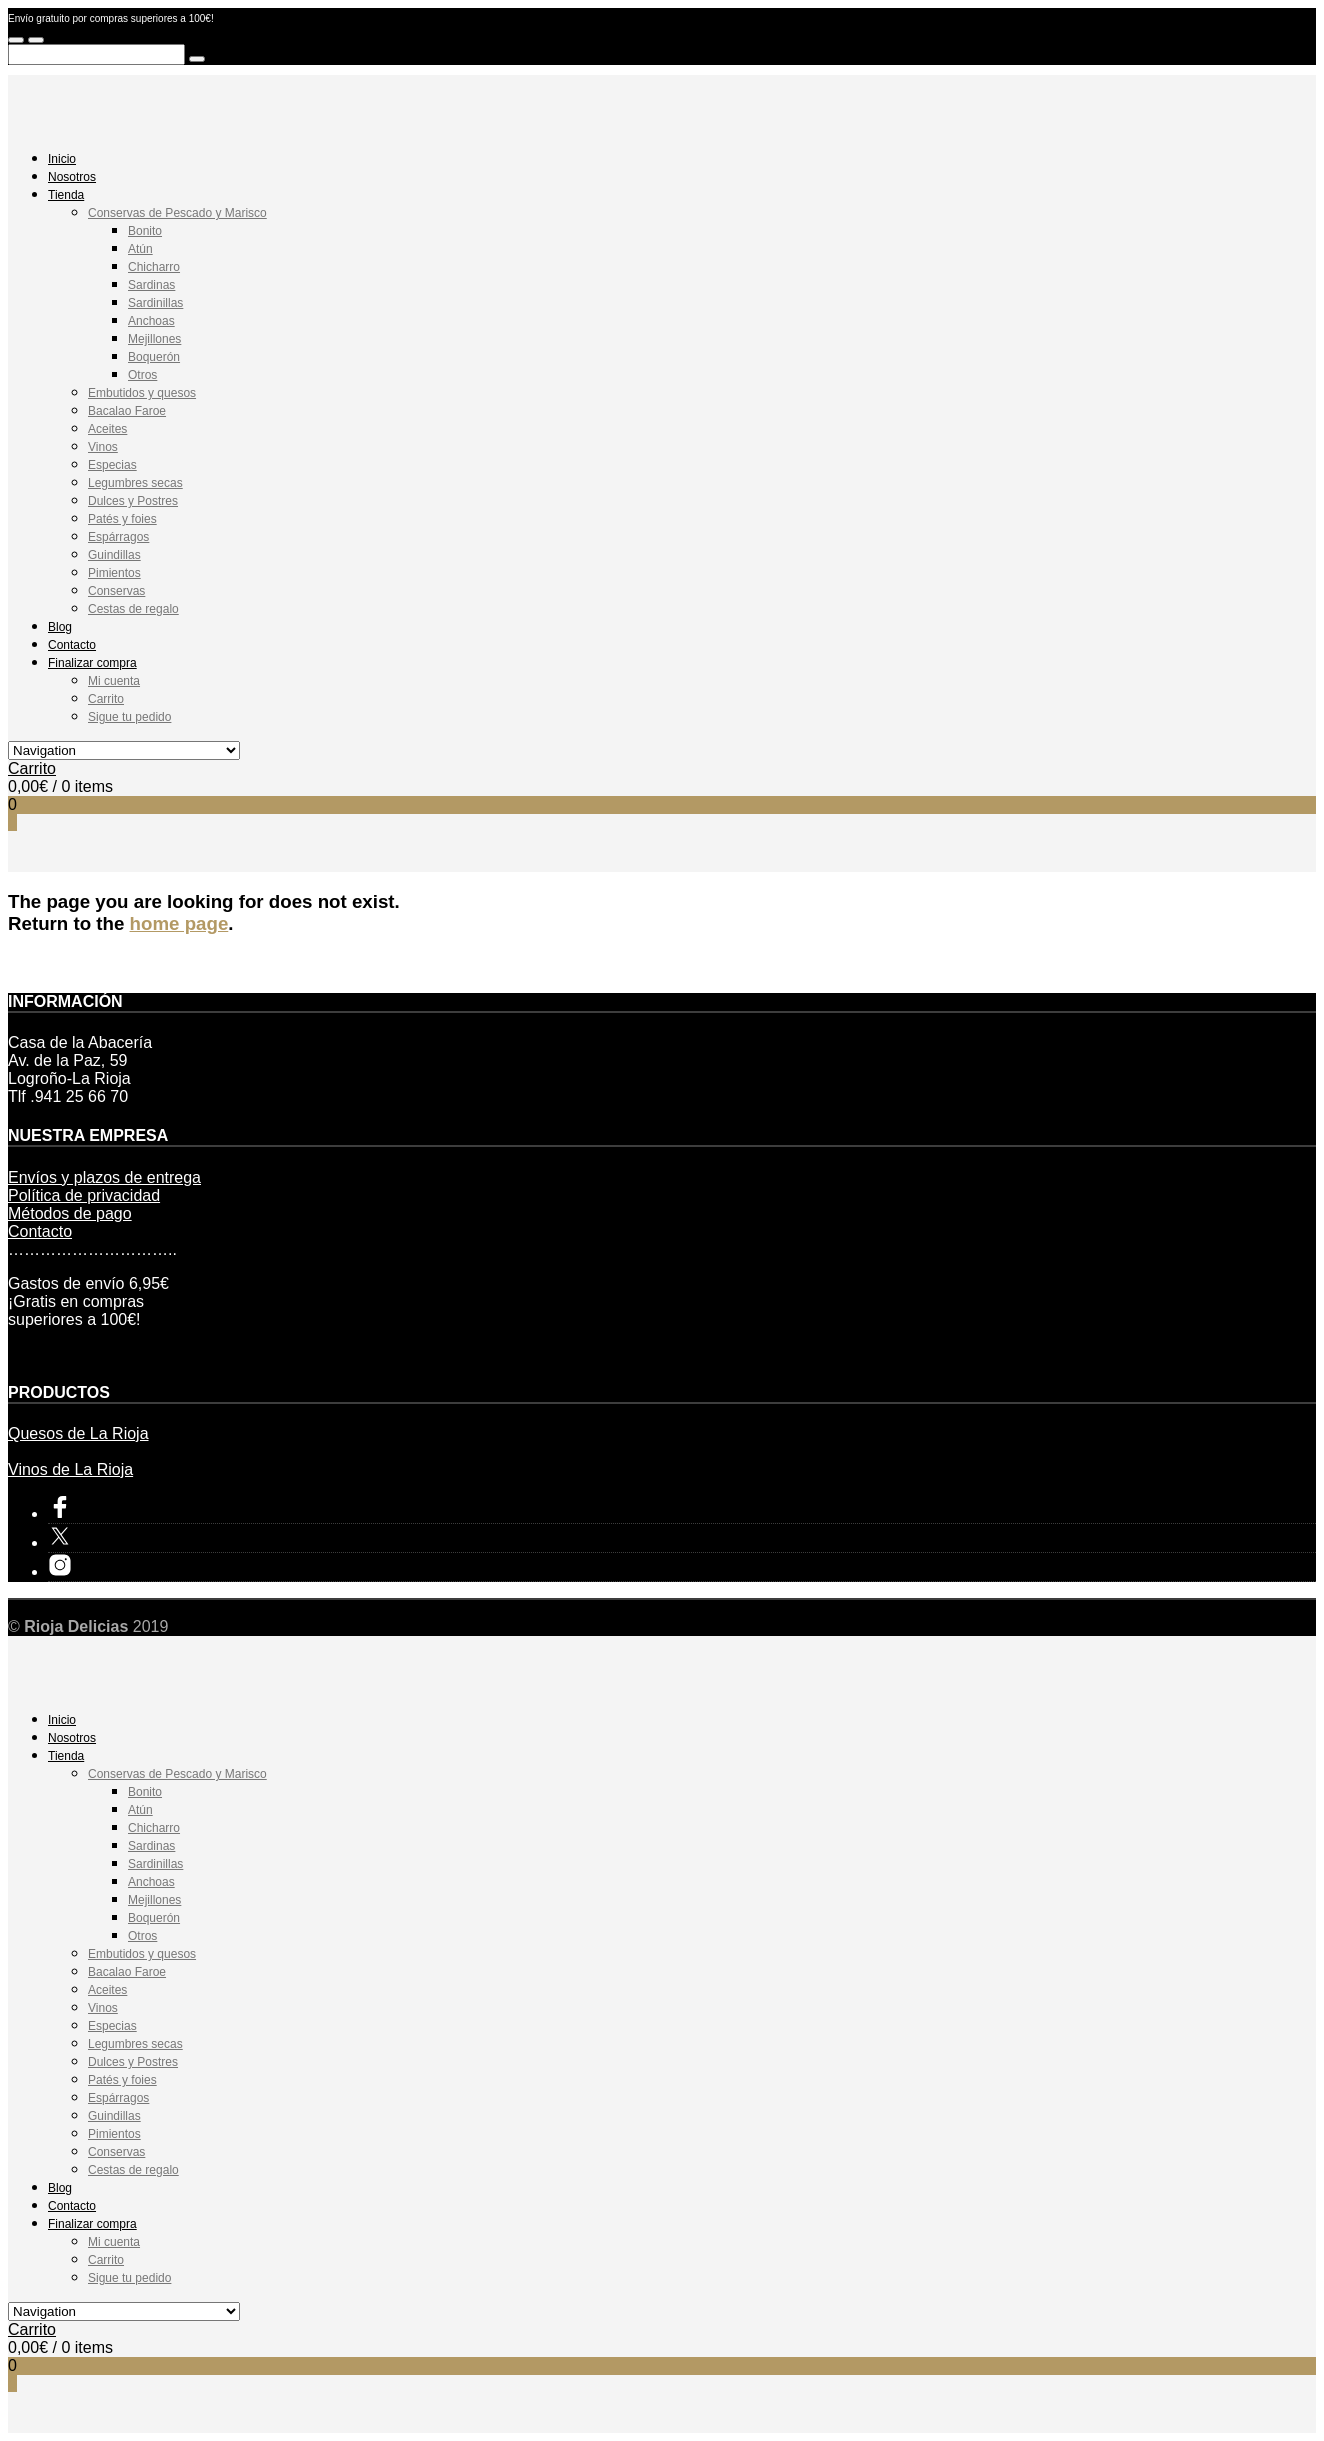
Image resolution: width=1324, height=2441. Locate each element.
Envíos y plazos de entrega (104, 1177)
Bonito (145, 231)
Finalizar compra (92, 663)
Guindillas (114, 555)
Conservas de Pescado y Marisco (177, 213)
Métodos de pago (70, 1213)
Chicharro (154, 267)
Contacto (72, 645)
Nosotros (72, 177)
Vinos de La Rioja (70, 1469)
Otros (142, 375)
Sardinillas (155, 303)
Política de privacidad (84, 1195)
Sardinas (151, 285)
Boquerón (154, 357)
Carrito (106, 699)
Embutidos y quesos (142, 393)
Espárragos (118, 537)
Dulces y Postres (133, 501)
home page (179, 923)
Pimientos (114, 573)
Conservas (116, 591)
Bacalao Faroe (127, 411)
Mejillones (154, 339)
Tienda (66, 195)
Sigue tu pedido (129, 717)
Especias (112, 465)
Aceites (107, 429)
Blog (60, 627)
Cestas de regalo (133, 609)
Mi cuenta (114, 681)
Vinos (103, 447)
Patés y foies (122, 519)
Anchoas (151, 321)
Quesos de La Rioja (78, 1433)
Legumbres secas (135, 483)
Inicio (62, 159)
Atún (140, 249)
